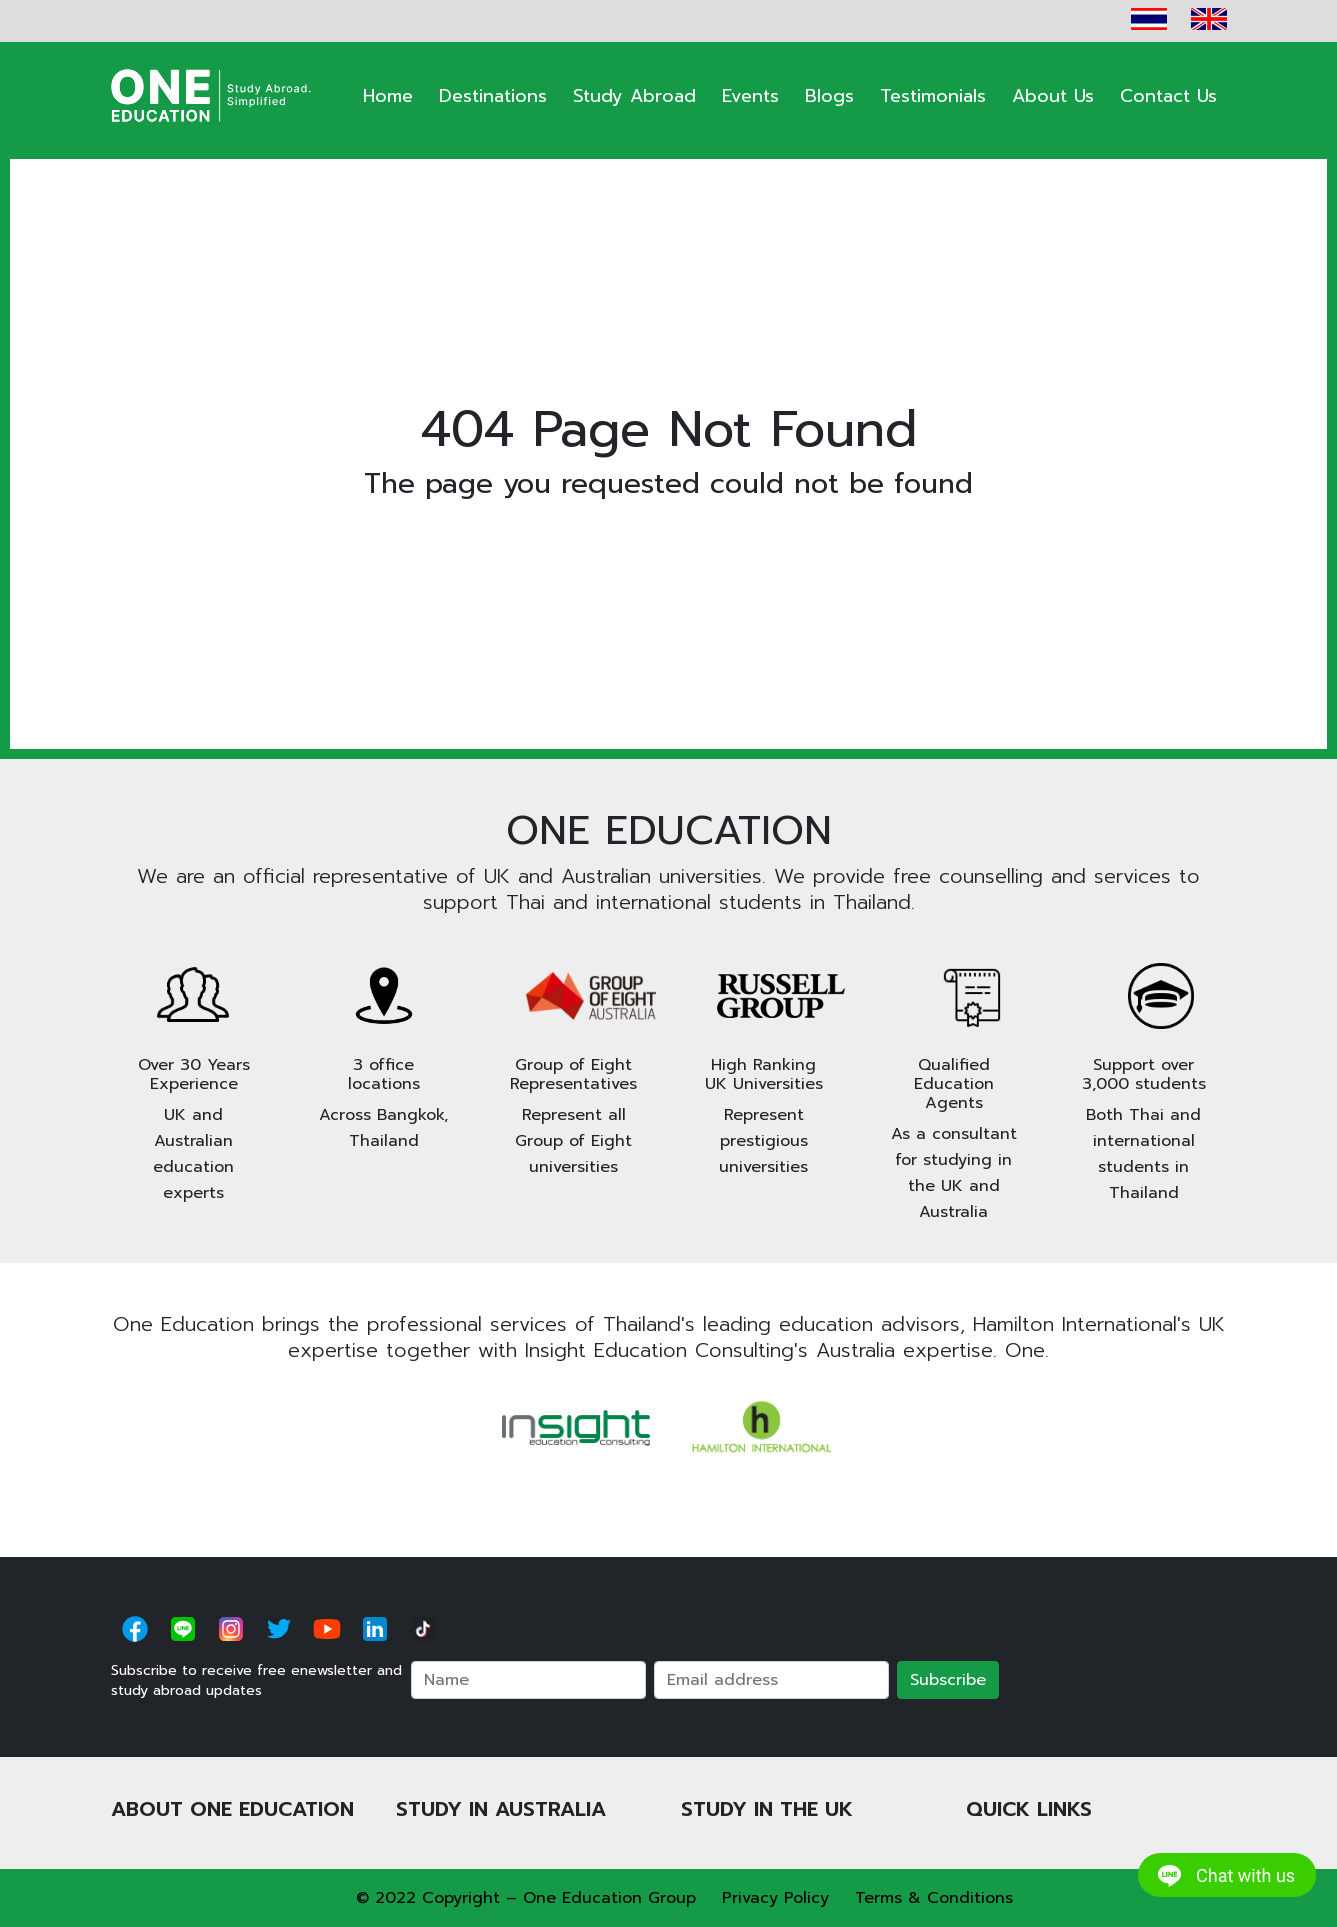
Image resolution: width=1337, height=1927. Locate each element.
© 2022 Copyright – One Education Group (526, 1898)
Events (750, 96)
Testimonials (933, 96)
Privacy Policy (775, 1898)
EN (1209, 19)
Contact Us (1168, 96)
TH (1149, 19)
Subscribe (948, 1680)
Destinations (493, 96)
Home (388, 96)
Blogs (829, 96)
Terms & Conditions (934, 1898)
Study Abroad (634, 96)
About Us (1053, 96)
